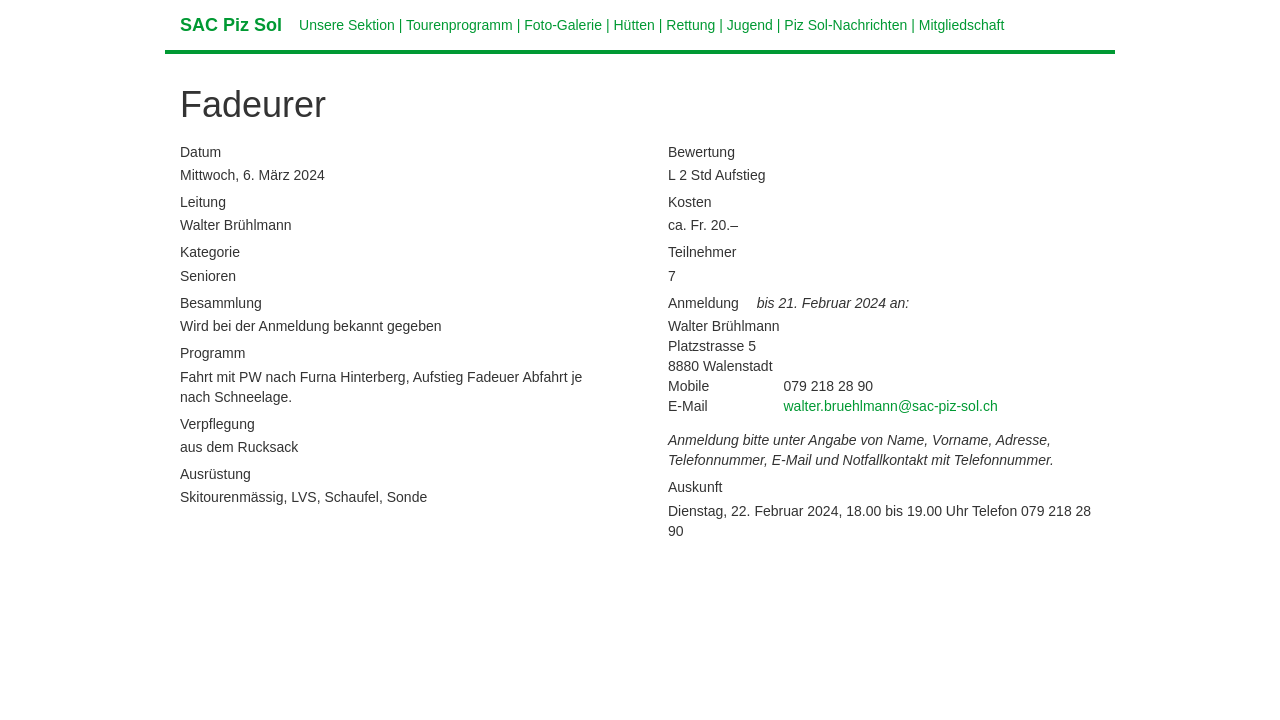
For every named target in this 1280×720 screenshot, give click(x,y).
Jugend (750, 25)
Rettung (690, 25)
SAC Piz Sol (231, 25)
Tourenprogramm (459, 25)
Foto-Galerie (563, 25)
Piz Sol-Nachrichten (845, 25)
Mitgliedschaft (962, 25)
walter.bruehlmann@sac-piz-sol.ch (891, 406)
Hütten (634, 25)
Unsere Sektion (347, 25)
